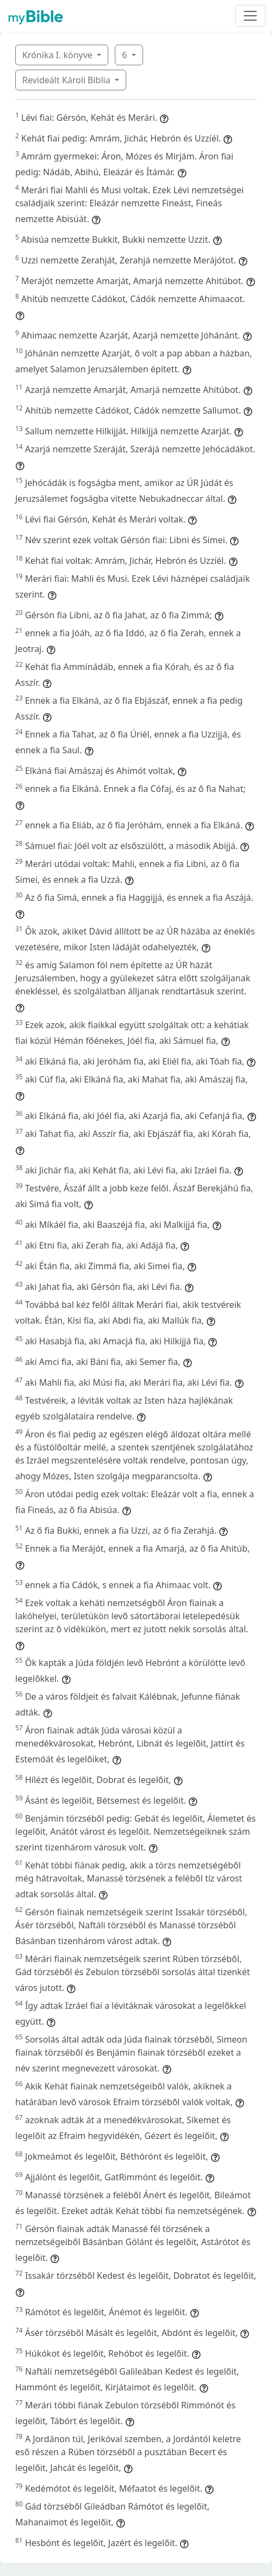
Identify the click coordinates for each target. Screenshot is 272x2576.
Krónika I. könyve (58, 55)
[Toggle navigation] (250, 16)
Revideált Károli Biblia (67, 80)
